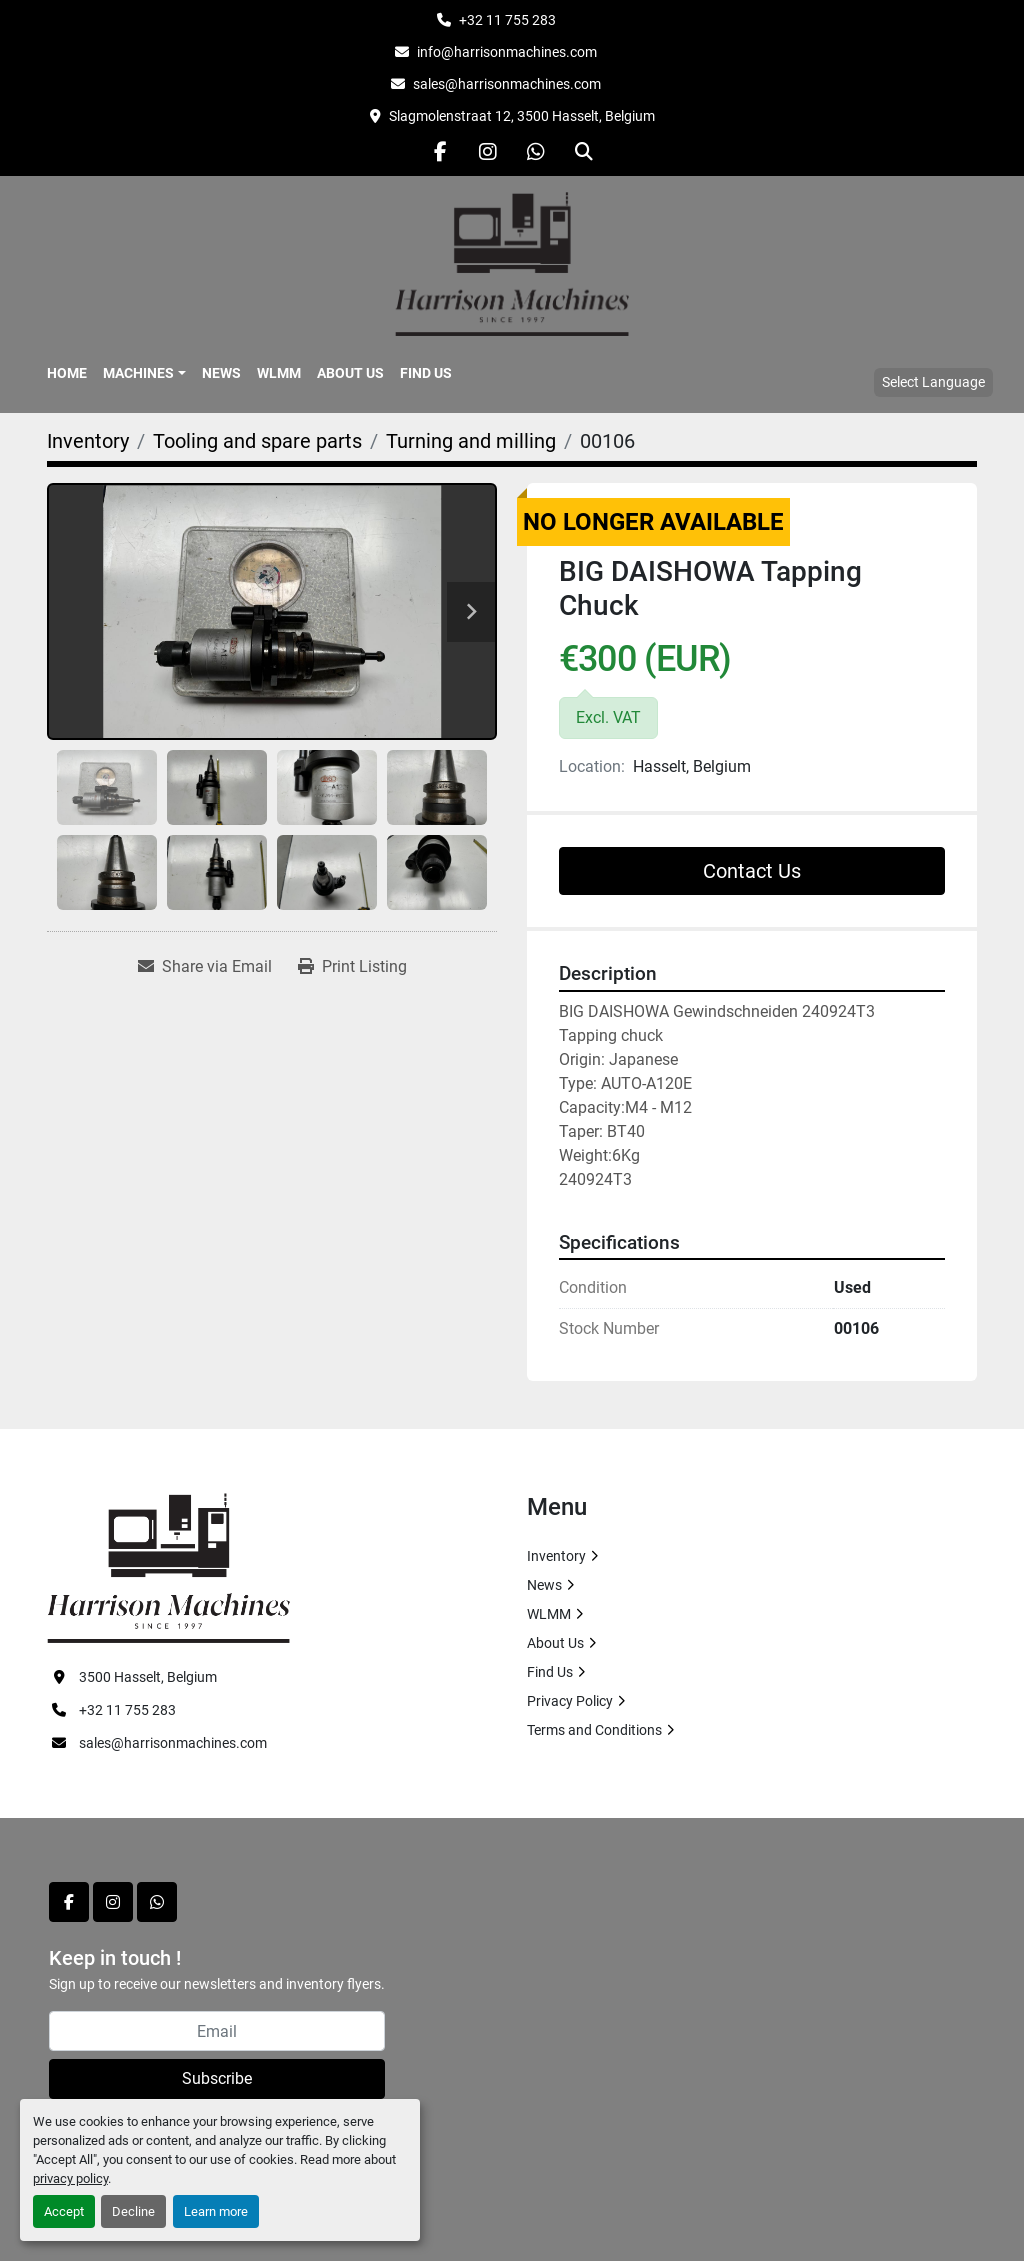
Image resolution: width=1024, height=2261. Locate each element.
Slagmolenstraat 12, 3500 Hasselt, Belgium (522, 116)
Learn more (216, 2211)
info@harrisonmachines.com (507, 52)
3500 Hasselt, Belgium (148, 1677)
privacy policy (70, 2178)
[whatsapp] (536, 152)
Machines (138, 373)
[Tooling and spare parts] (257, 441)
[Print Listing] (352, 967)
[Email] (217, 2031)
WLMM (279, 373)
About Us (350, 373)
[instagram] (488, 152)
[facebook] (440, 152)
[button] (144, 373)
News (221, 373)
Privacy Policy (570, 1701)
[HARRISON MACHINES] (168, 1567)
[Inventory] (88, 441)
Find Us (426, 373)
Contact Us (752, 871)
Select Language (933, 382)
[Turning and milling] (471, 441)
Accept (64, 2211)
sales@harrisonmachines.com (507, 84)
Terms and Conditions (594, 1730)
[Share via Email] (205, 967)
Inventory (556, 1556)
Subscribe (217, 2078)
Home (67, 373)
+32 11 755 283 (507, 20)
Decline (133, 2211)
